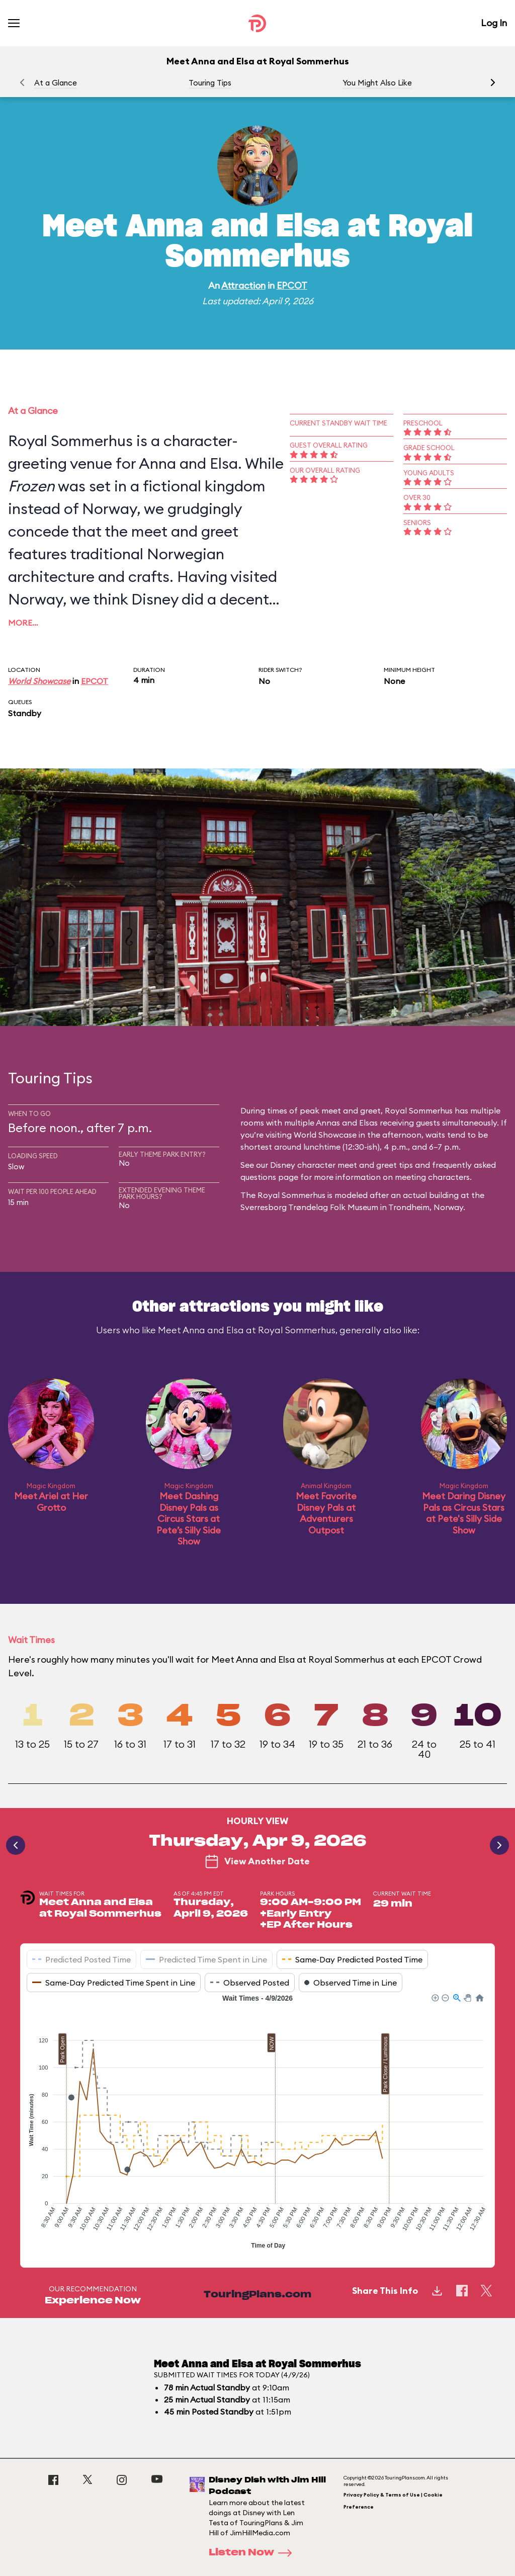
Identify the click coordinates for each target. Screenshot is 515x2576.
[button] (493, 82)
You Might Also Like (377, 83)
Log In (494, 23)
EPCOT (292, 285)
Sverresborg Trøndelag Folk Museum (309, 1207)
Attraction (243, 285)
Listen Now (253, 2552)
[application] (257, 2123)
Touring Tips (210, 83)
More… (23, 623)
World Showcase (39, 681)
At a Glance (55, 83)
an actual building (425, 1195)
